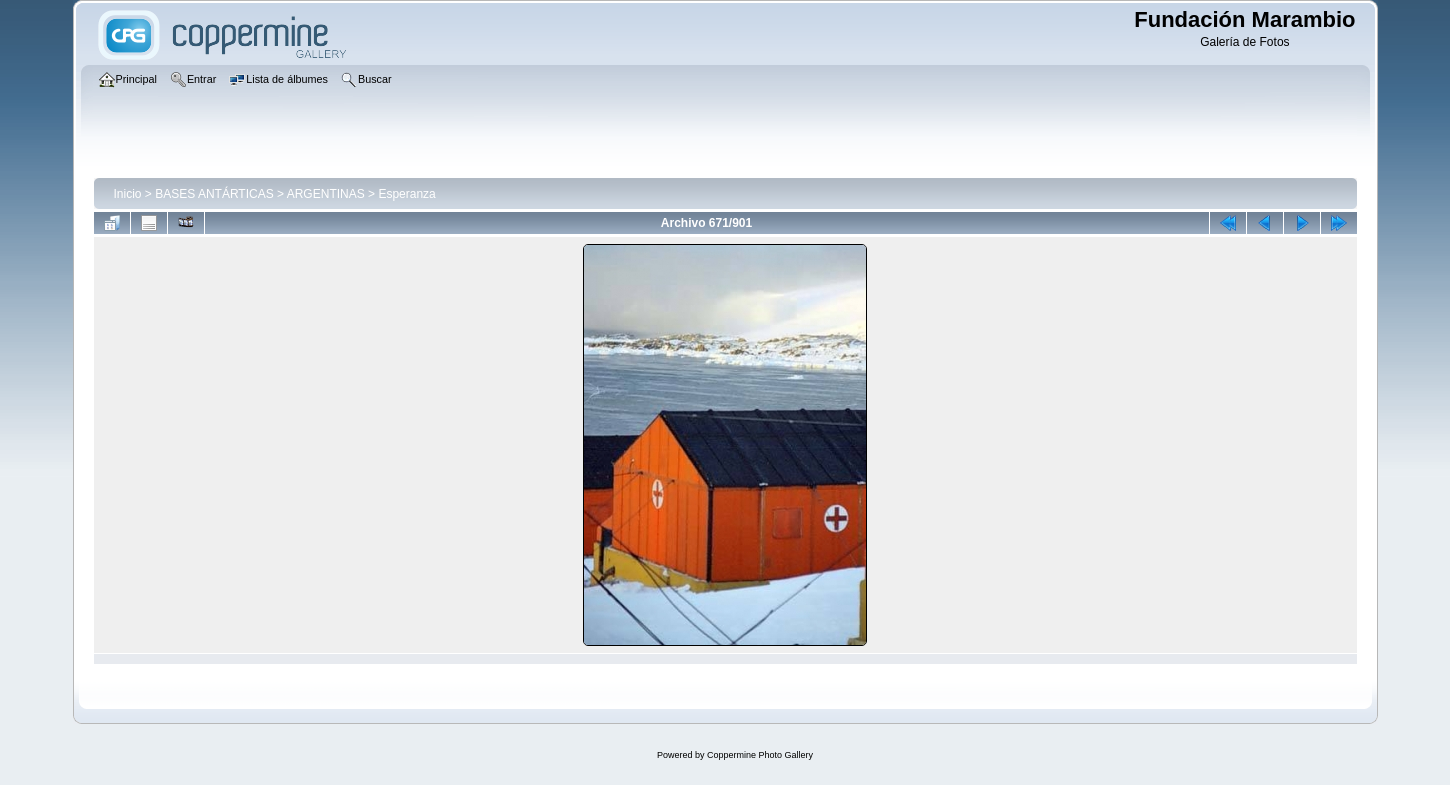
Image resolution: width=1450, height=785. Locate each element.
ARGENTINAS (326, 194)
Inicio (128, 194)
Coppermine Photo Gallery (760, 755)
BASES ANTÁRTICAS (214, 194)
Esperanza (406, 194)
